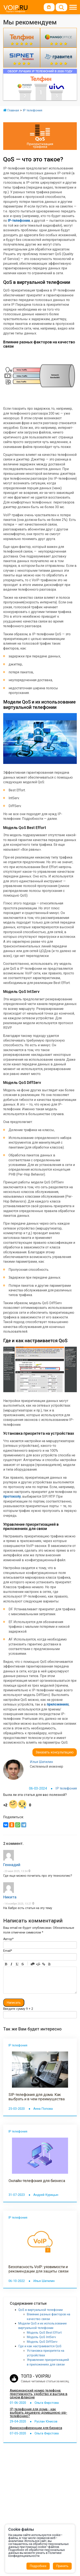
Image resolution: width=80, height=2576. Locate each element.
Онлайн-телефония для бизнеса (37, 2180)
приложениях (58, 1704)
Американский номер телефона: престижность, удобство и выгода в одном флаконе (38, 2393)
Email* (7, 1951)
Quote (33, 1964)
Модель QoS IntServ (41, 2337)
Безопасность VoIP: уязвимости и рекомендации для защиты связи (38, 2269)
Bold (6, 1964)
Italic (11, 1964)
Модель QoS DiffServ (42, 2342)
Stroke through (22, 1964)
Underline (17, 1964)
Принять (62, 2566)
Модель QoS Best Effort (44, 2332)
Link (44, 1964)
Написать (14, 2003)
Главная (13, 110)
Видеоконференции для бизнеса (36, 2428)
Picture (49, 1964)
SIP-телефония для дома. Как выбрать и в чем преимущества (37, 2096)
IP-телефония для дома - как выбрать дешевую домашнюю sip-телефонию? (38, 2412)
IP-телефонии (19, 221)
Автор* (8, 1939)
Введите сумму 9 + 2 (18, 2009)
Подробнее (38, 2566)
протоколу (12, 1496)
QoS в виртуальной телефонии (40, 2310)
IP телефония (32, 110)
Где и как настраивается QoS (39, 2346)
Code (38, 1964)
